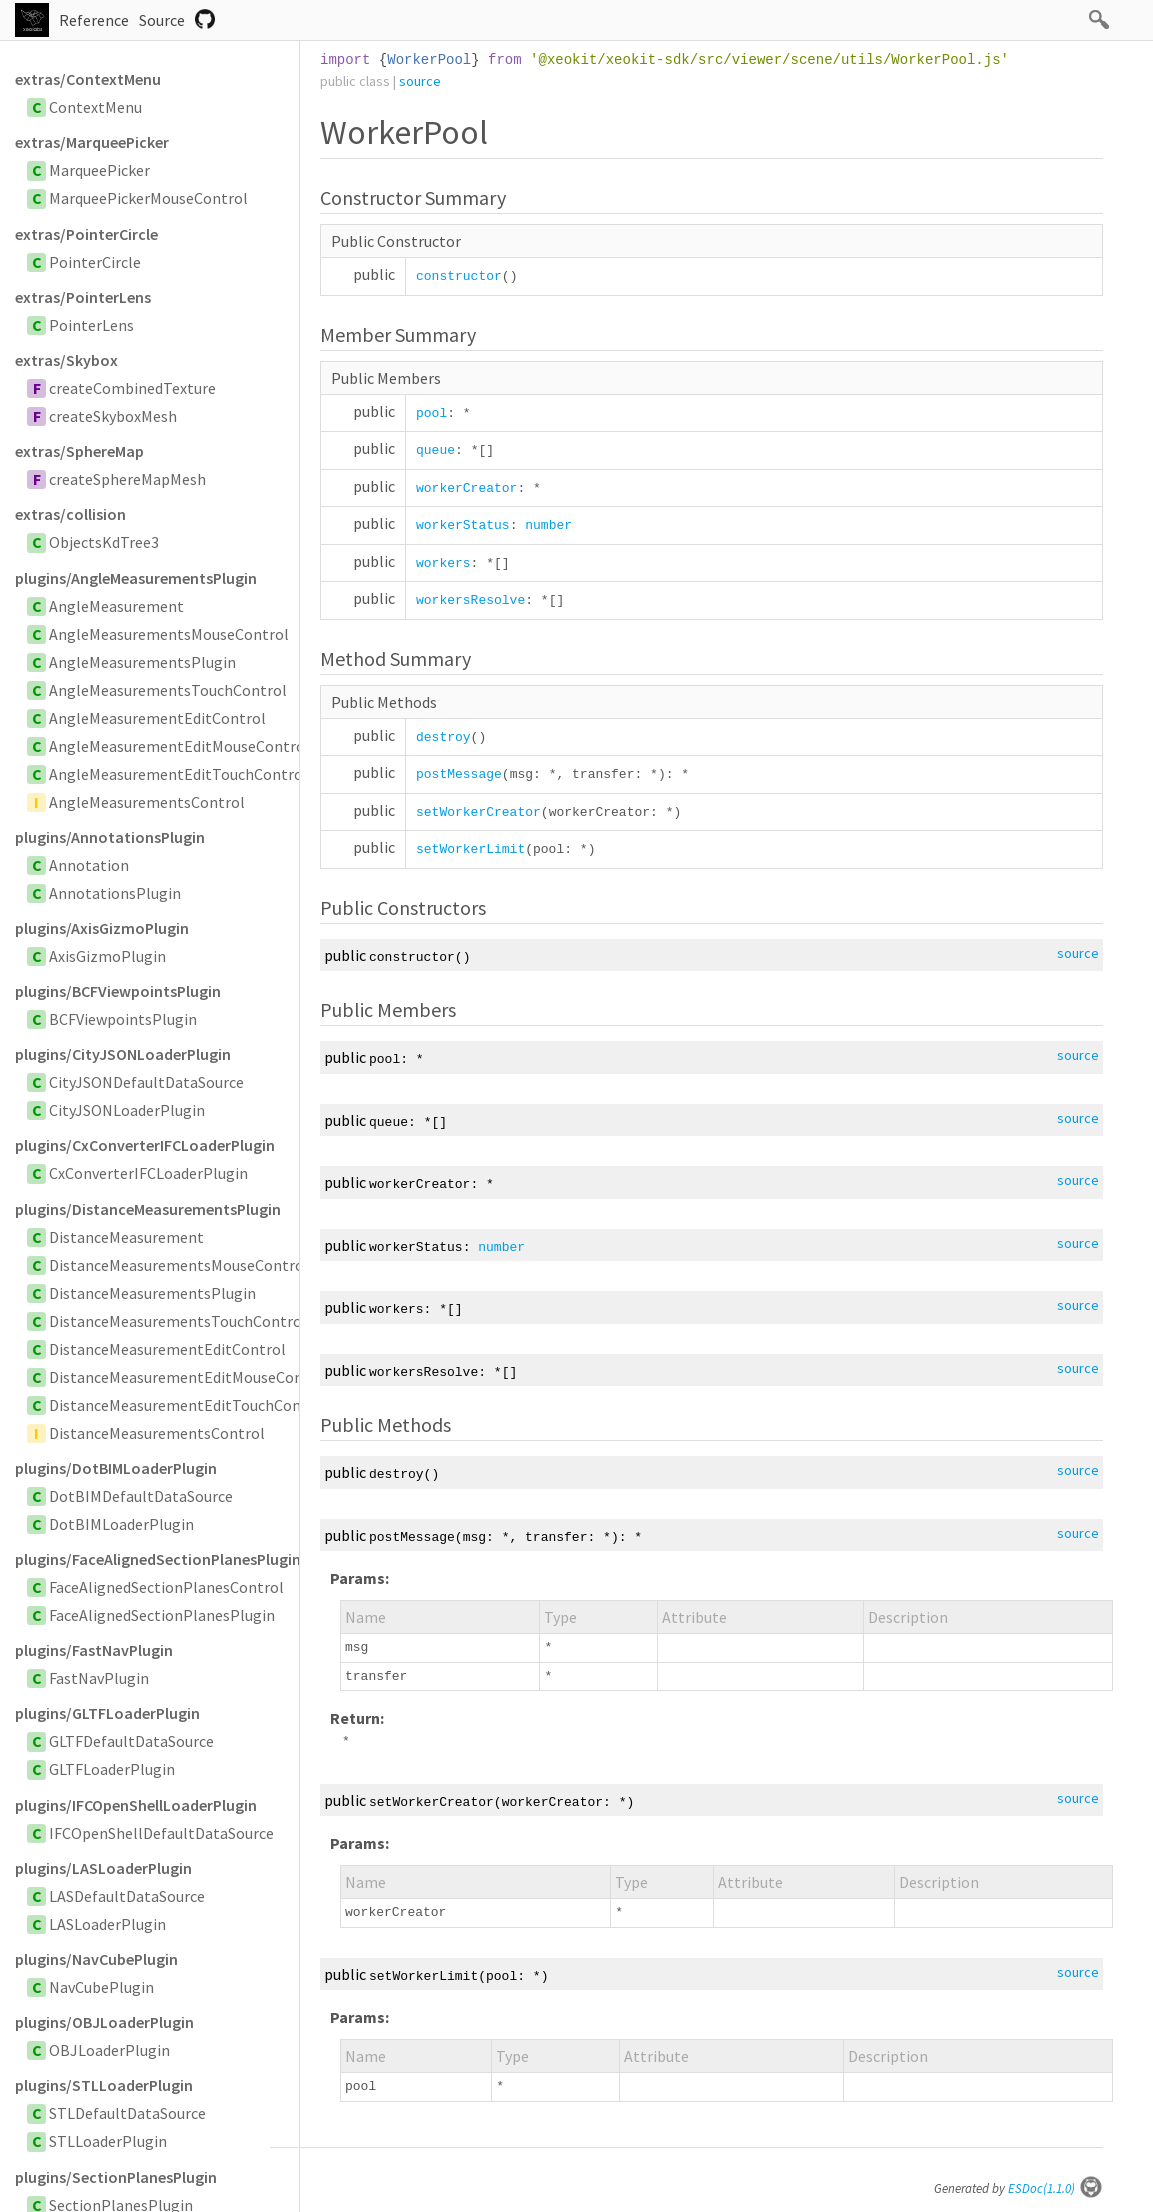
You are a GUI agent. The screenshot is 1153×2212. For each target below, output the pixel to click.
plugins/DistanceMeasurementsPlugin (148, 1209)
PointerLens (91, 325)
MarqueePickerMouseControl (148, 198)
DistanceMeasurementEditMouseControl (189, 1377)
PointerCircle (95, 262)
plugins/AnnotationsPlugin (110, 837)
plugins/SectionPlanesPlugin (116, 2177)
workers (443, 563)
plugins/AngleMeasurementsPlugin (136, 578)
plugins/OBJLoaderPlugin (104, 2022)
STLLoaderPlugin (108, 2141)
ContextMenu (95, 107)
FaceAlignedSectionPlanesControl (166, 1587)
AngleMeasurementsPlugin (142, 662)
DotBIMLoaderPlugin (121, 1524)
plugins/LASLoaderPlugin (103, 1868)
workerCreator (466, 488)
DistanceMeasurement (126, 1237)
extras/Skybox (66, 360)
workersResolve (470, 600)
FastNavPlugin (99, 1678)
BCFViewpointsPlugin (123, 1019)
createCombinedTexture (132, 388)
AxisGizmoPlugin (107, 956)
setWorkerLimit (470, 849)
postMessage (459, 774)
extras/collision (70, 514)
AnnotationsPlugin (115, 893)
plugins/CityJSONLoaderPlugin (123, 1054)
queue (435, 450)
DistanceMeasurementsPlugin (152, 1293)
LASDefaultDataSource (127, 1896)
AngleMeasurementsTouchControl (168, 690)
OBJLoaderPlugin (109, 2050)
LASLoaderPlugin (107, 1924)
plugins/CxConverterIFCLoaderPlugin (145, 1145)
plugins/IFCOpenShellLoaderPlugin (136, 1805)
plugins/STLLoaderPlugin (104, 2085)
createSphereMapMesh (127, 479)
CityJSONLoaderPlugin (127, 1110)
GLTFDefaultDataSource (131, 1741)
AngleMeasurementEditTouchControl (178, 774)
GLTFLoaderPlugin (112, 1769)
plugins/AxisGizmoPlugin (102, 928)
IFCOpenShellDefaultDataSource (161, 1833)
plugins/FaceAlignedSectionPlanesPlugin (157, 1559)
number (548, 525)
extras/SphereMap (79, 451)
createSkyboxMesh (113, 416)
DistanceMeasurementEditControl (167, 1349)
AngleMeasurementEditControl (157, 718)
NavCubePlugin (101, 1987)
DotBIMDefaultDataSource (141, 1496)
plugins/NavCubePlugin (96, 1959)
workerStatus (463, 525)
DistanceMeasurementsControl (157, 1433)
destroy (443, 737)
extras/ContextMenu (88, 79)
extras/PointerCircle (86, 234)
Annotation (89, 865)
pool (431, 413)
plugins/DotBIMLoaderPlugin (116, 1468)
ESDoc (1055, 2188)
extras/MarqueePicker (92, 142)
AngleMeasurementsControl (147, 802)
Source (162, 20)
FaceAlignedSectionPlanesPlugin (162, 1615)
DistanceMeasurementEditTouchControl (188, 1405)
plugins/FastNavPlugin (94, 1650)
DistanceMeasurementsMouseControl (179, 1265)
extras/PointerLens (83, 297)
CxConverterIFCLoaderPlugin (148, 1173)
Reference (94, 20)
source (420, 81)
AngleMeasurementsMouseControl (169, 634)
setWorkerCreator (478, 812)
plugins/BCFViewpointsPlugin (118, 991)
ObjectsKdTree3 (104, 542)
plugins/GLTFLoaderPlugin (107, 1713)
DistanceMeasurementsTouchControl (178, 1321)
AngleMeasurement (116, 606)
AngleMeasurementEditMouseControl (179, 746)
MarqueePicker (99, 170)
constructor (459, 276)
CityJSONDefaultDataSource (146, 1082)
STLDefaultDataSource (127, 2113)
